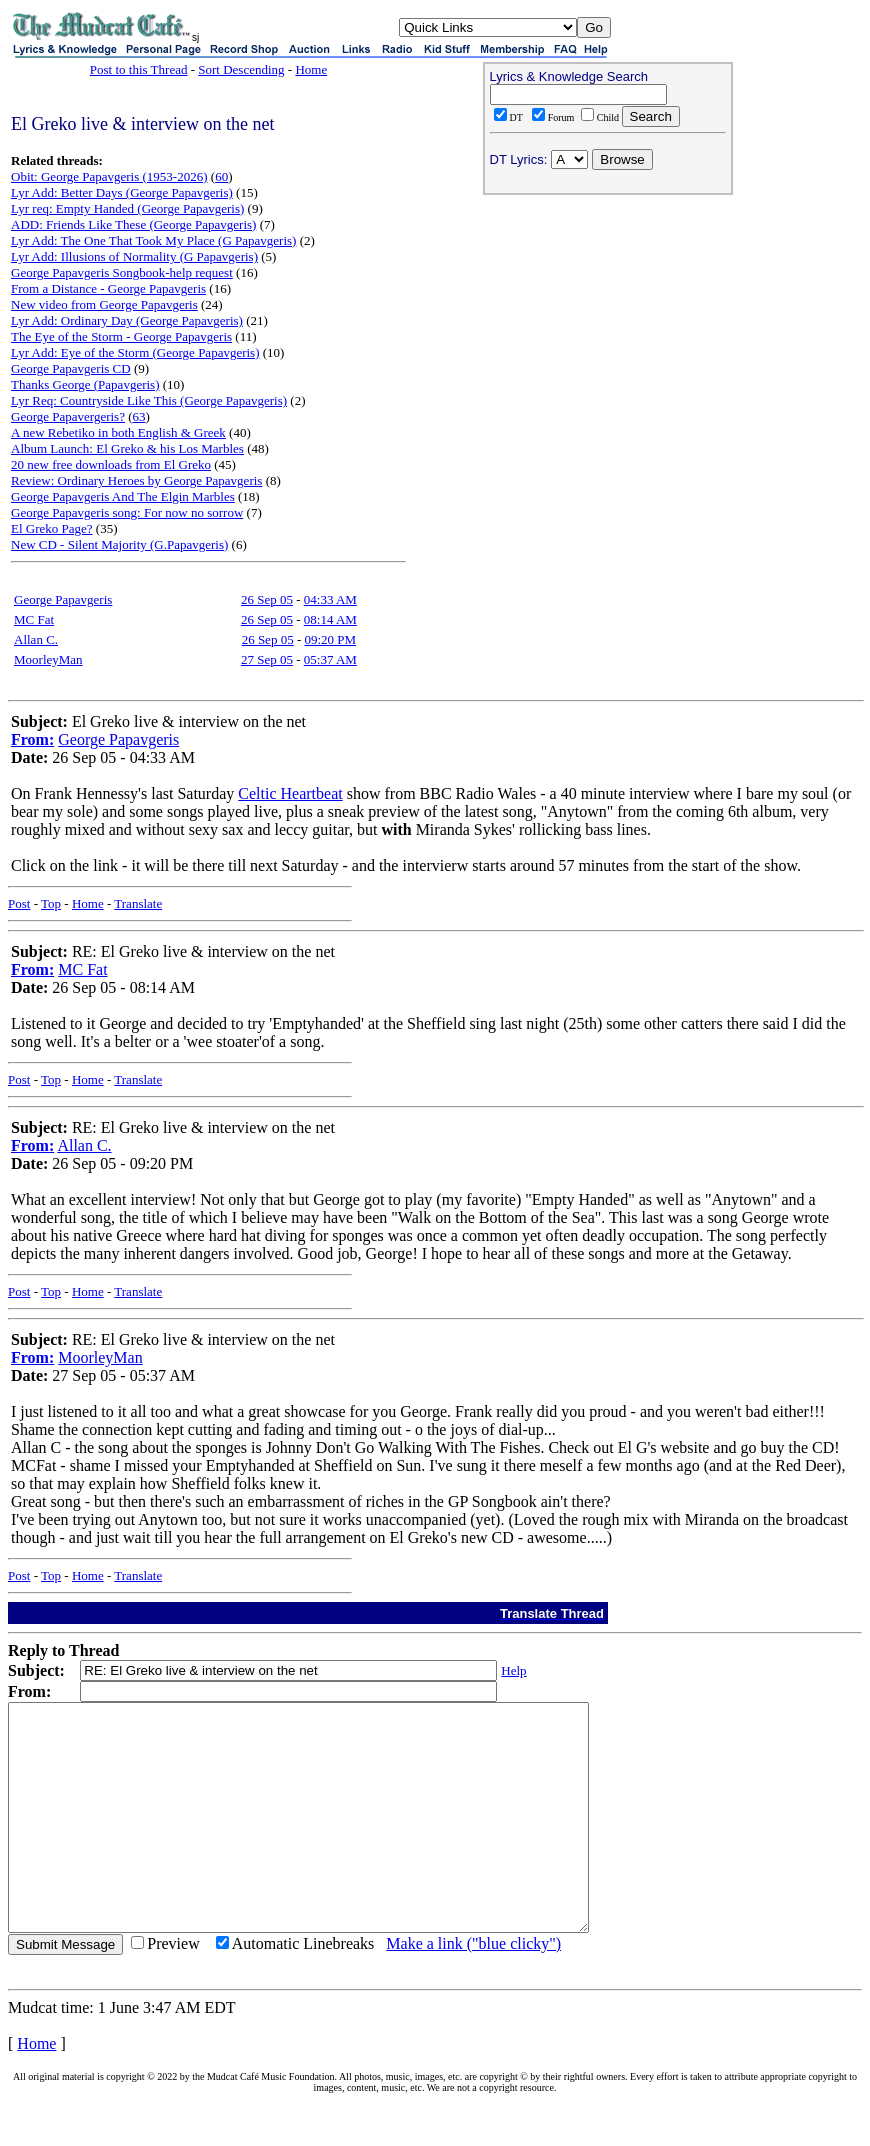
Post (19, 903)
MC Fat (34, 619)
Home (311, 69)
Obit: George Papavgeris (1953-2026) (109, 176)
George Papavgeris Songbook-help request (122, 272)
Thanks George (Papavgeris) (85, 384)
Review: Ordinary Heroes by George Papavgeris (136, 480)
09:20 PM (330, 639)
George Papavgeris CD (71, 368)
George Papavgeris (63, 599)
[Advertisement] (608, 331)
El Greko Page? (52, 528)
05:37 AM (330, 659)
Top (51, 903)
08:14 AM (330, 619)
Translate (138, 903)
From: (32, 739)
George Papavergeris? (68, 416)
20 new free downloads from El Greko (111, 464)
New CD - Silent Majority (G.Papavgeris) (119, 544)
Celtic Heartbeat (290, 793)
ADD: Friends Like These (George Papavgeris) (133, 224)
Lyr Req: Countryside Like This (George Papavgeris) (149, 400)
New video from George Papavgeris (104, 304)
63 (139, 416)
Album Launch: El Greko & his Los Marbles (127, 448)
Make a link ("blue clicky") (473, 1988)
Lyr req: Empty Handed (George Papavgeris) (127, 208)
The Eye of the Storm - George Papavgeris (121, 336)
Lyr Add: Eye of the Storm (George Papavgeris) (135, 352)
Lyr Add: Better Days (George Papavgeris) (122, 192)
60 (221, 176)
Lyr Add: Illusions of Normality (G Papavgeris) (134, 256)
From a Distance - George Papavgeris (108, 288)
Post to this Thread (139, 69)
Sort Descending (241, 69)
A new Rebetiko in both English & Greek (118, 432)
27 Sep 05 (267, 659)
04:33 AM (330, 599)
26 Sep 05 (267, 599)
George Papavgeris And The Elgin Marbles (123, 496)
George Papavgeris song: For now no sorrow (127, 512)
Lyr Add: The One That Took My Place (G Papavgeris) (153, 240)
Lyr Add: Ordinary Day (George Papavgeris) (127, 320)
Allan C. (36, 639)
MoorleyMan (48, 659)
